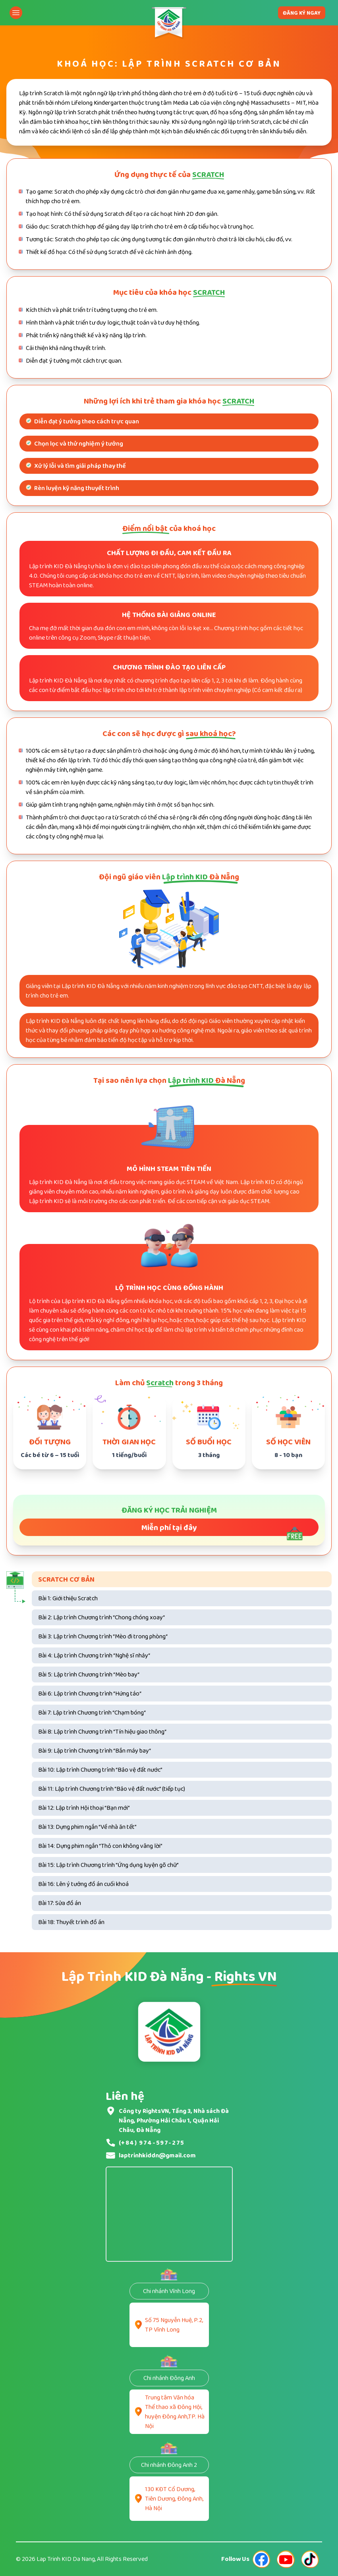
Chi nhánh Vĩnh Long (169, 2290)
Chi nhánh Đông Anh (169, 2377)
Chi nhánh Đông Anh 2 (169, 2464)
